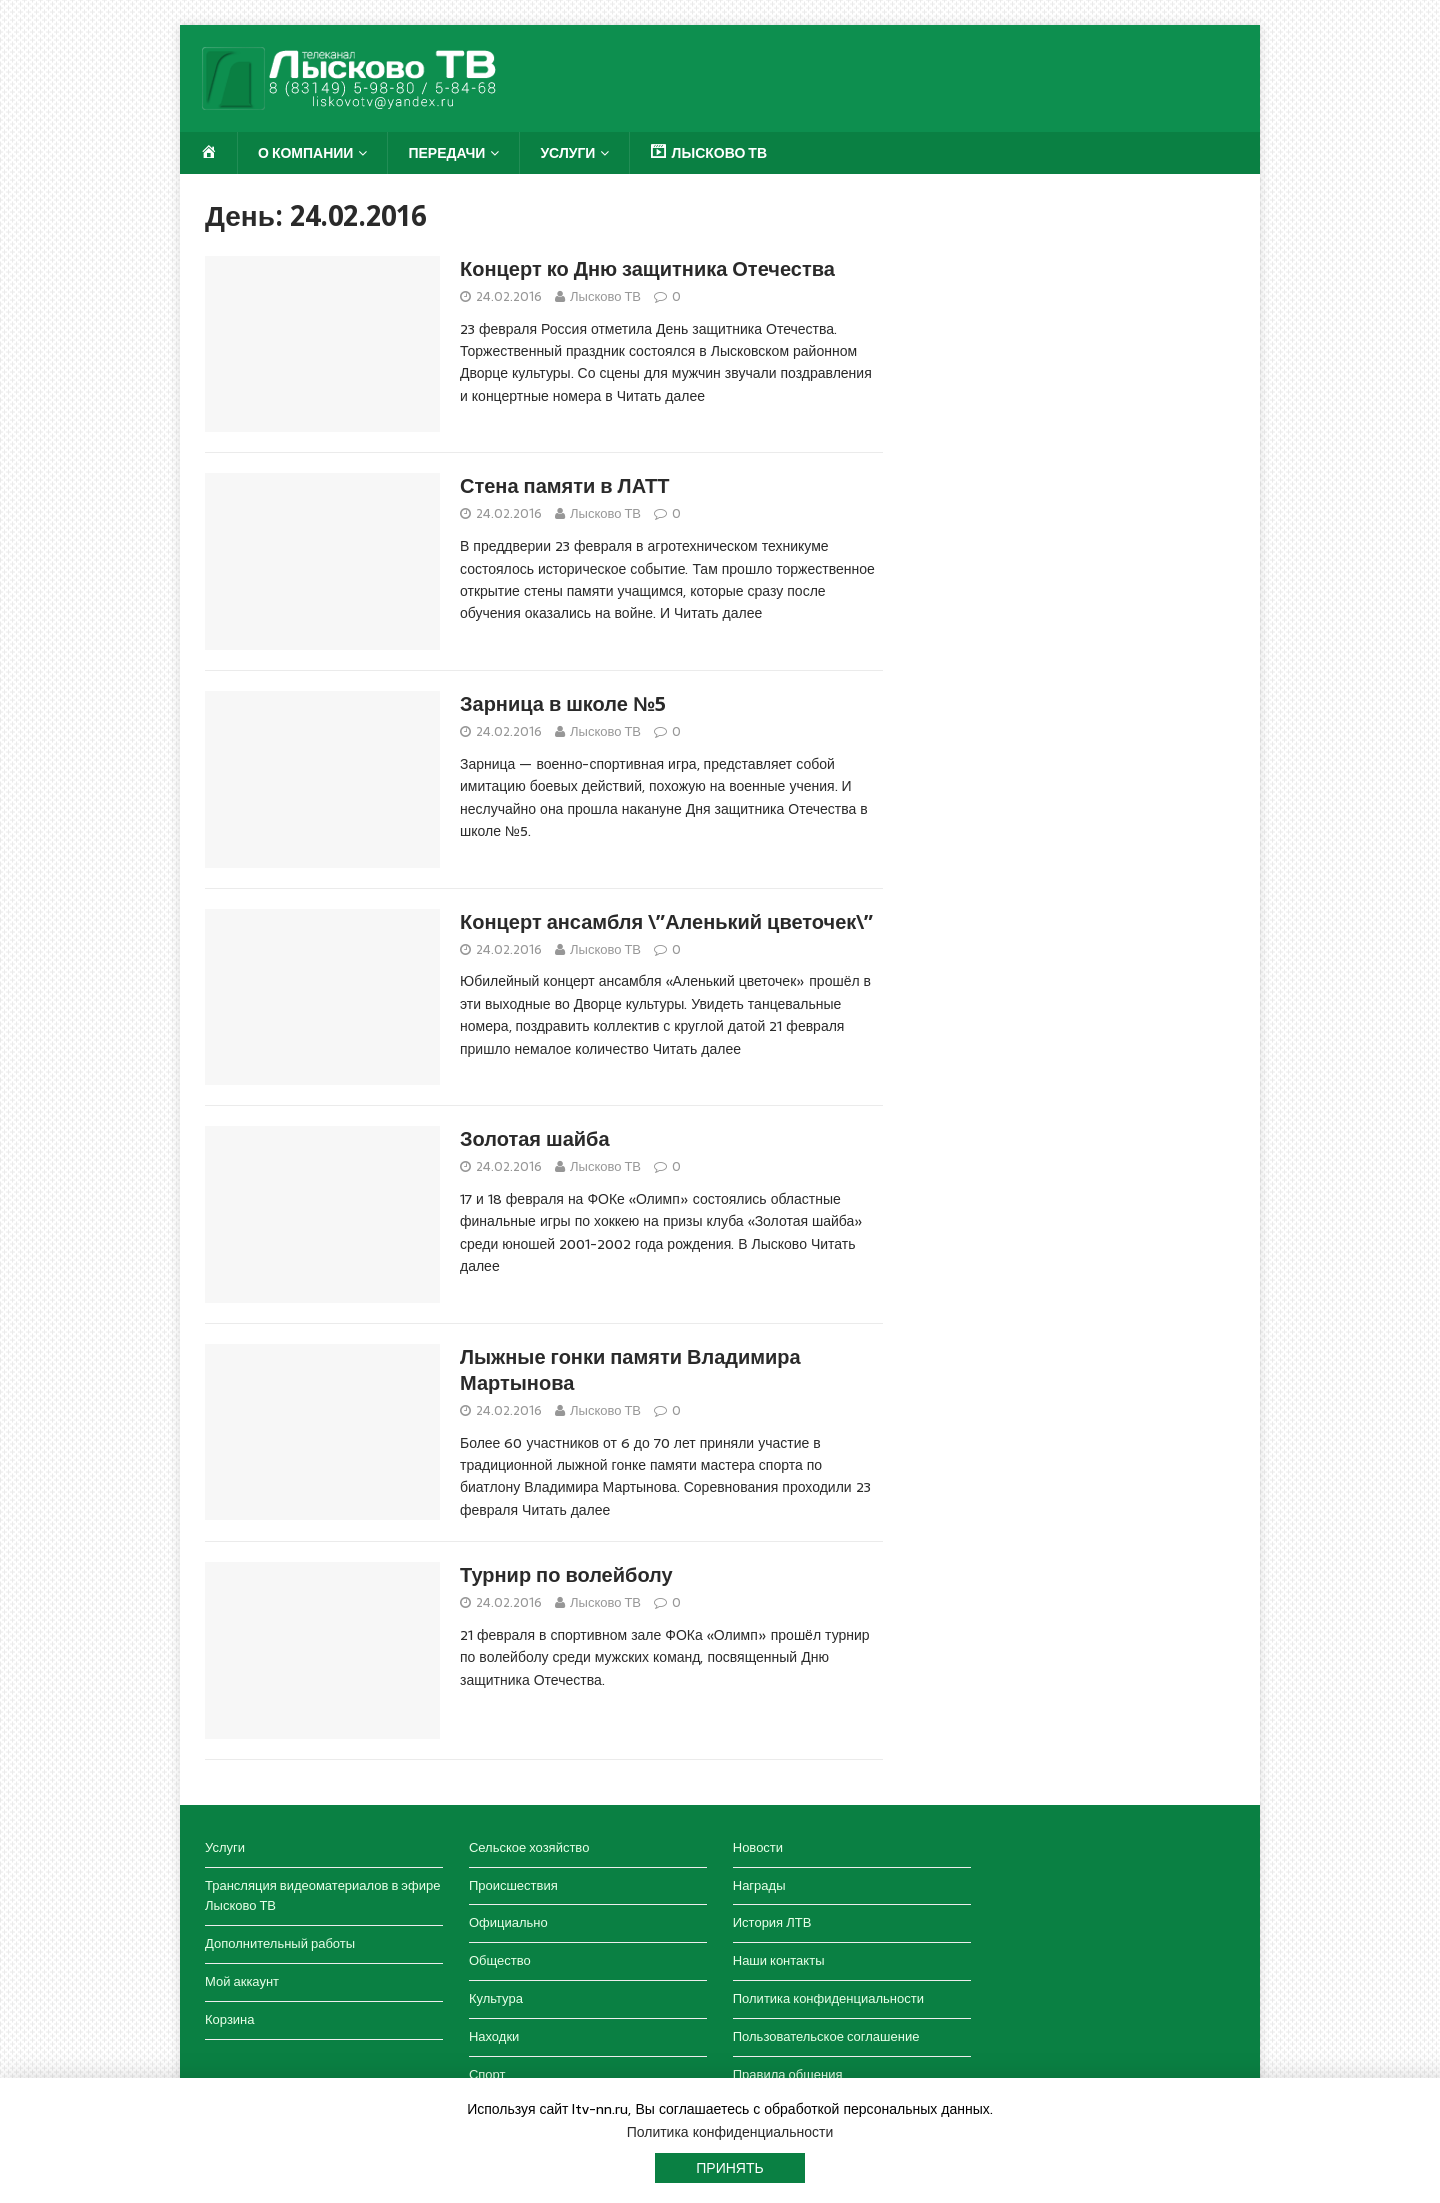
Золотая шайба (535, 1139)
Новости (758, 1847)
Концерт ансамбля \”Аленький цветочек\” (666, 922)
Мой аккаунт (242, 1981)
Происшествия (513, 1885)
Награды (759, 1885)
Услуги (567, 153)
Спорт (487, 2074)
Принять (729, 2168)
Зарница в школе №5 (563, 704)
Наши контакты (779, 1960)
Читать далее (661, 396)
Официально (508, 1922)
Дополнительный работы (280, 1943)
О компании (305, 153)
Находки (494, 2036)
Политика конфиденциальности (828, 1998)
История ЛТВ (772, 1922)
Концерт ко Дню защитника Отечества (647, 269)
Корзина (230, 2019)
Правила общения (788, 2074)
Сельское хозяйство (529, 1847)
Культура (496, 1998)
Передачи (446, 153)
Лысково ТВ (605, 296)
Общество (500, 1960)
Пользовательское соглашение (826, 2036)
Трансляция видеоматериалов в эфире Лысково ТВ (322, 1896)
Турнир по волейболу (566, 1575)
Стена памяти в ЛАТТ (565, 486)
